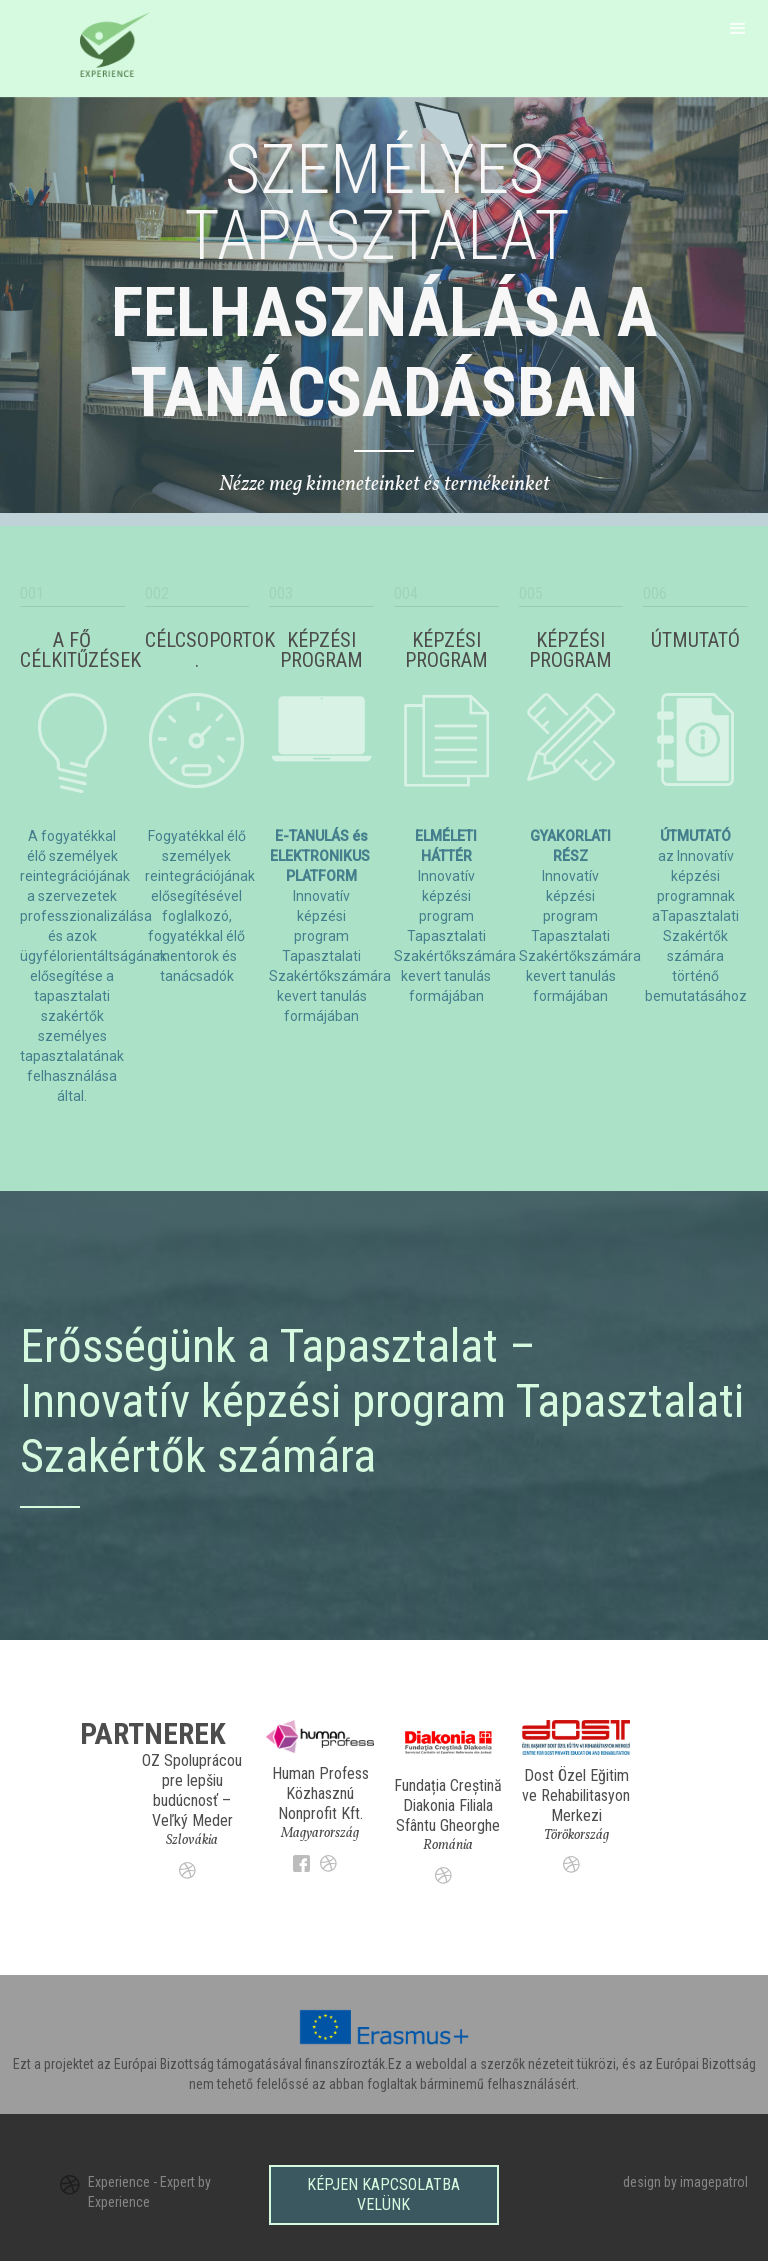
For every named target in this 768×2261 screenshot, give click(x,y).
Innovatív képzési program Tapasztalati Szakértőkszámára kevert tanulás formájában (455, 916)
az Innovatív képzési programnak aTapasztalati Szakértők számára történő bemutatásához (696, 916)
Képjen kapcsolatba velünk (383, 2190)
